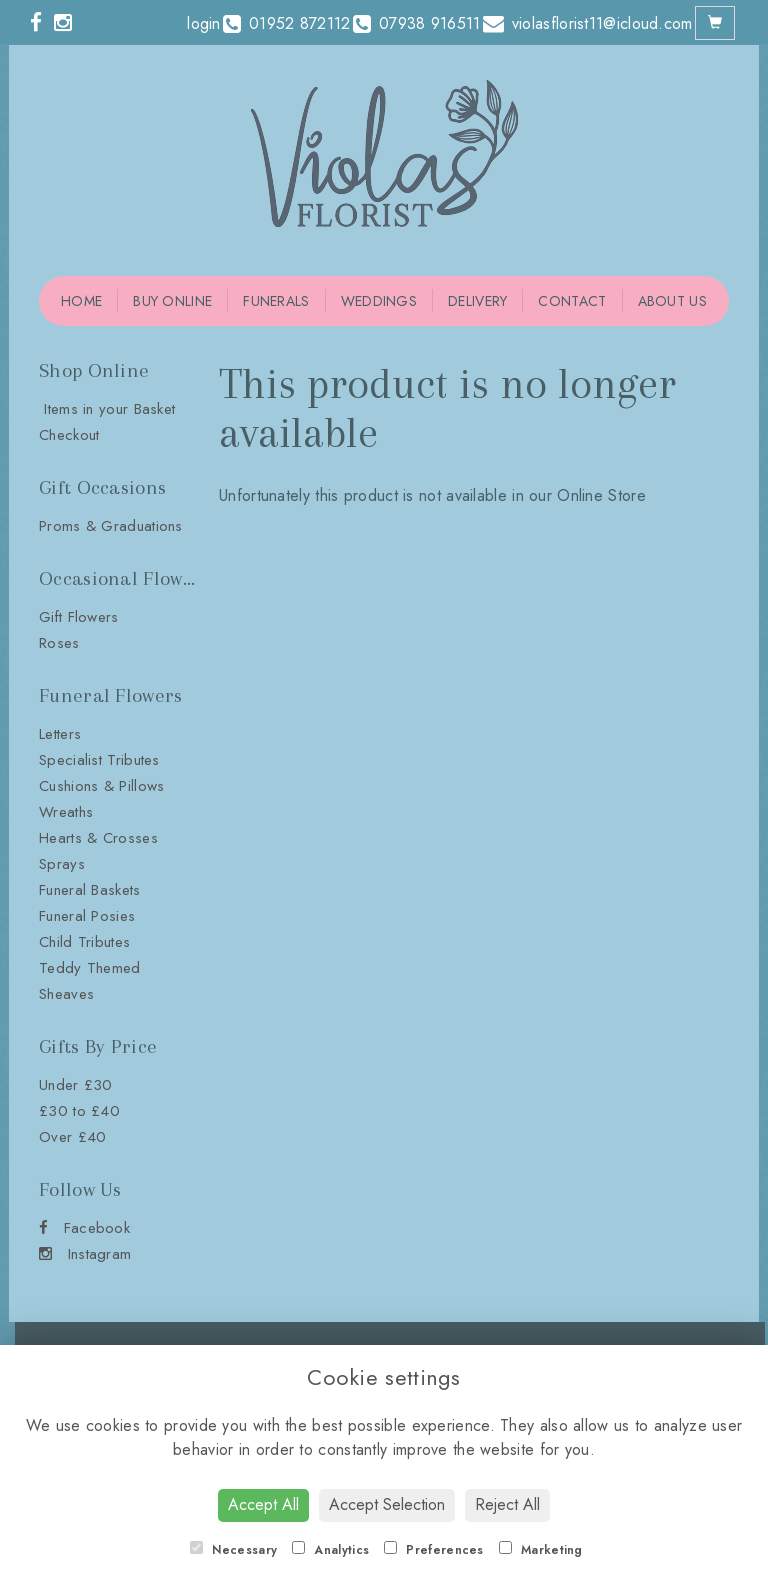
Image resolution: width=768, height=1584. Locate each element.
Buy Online (172, 301)
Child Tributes (84, 942)
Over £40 (72, 1137)
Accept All (263, 1504)
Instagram (85, 1254)
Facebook (84, 1228)
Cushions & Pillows (101, 786)
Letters (60, 734)
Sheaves (66, 994)
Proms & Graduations (111, 526)
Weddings (379, 301)
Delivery (477, 301)
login (204, 23)
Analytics (330, 1550)
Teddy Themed (90, 968)
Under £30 (76, 1085)
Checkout (69, 435)
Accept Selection (387, 1504)
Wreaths (66, 812)
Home (81, 301)
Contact (572, 301)
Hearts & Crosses (98, 838)
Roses (59, 643)
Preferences (434, 1550)
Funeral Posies (87, 916)
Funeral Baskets (90, 890)
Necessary (233, 1550)
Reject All (507, 1504)
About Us (672, 301)
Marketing (541, 1550)
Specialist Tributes (99, 760)
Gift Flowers (79, 617)
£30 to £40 (79, 1111)
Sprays (62, 864)
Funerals (276, 301)
